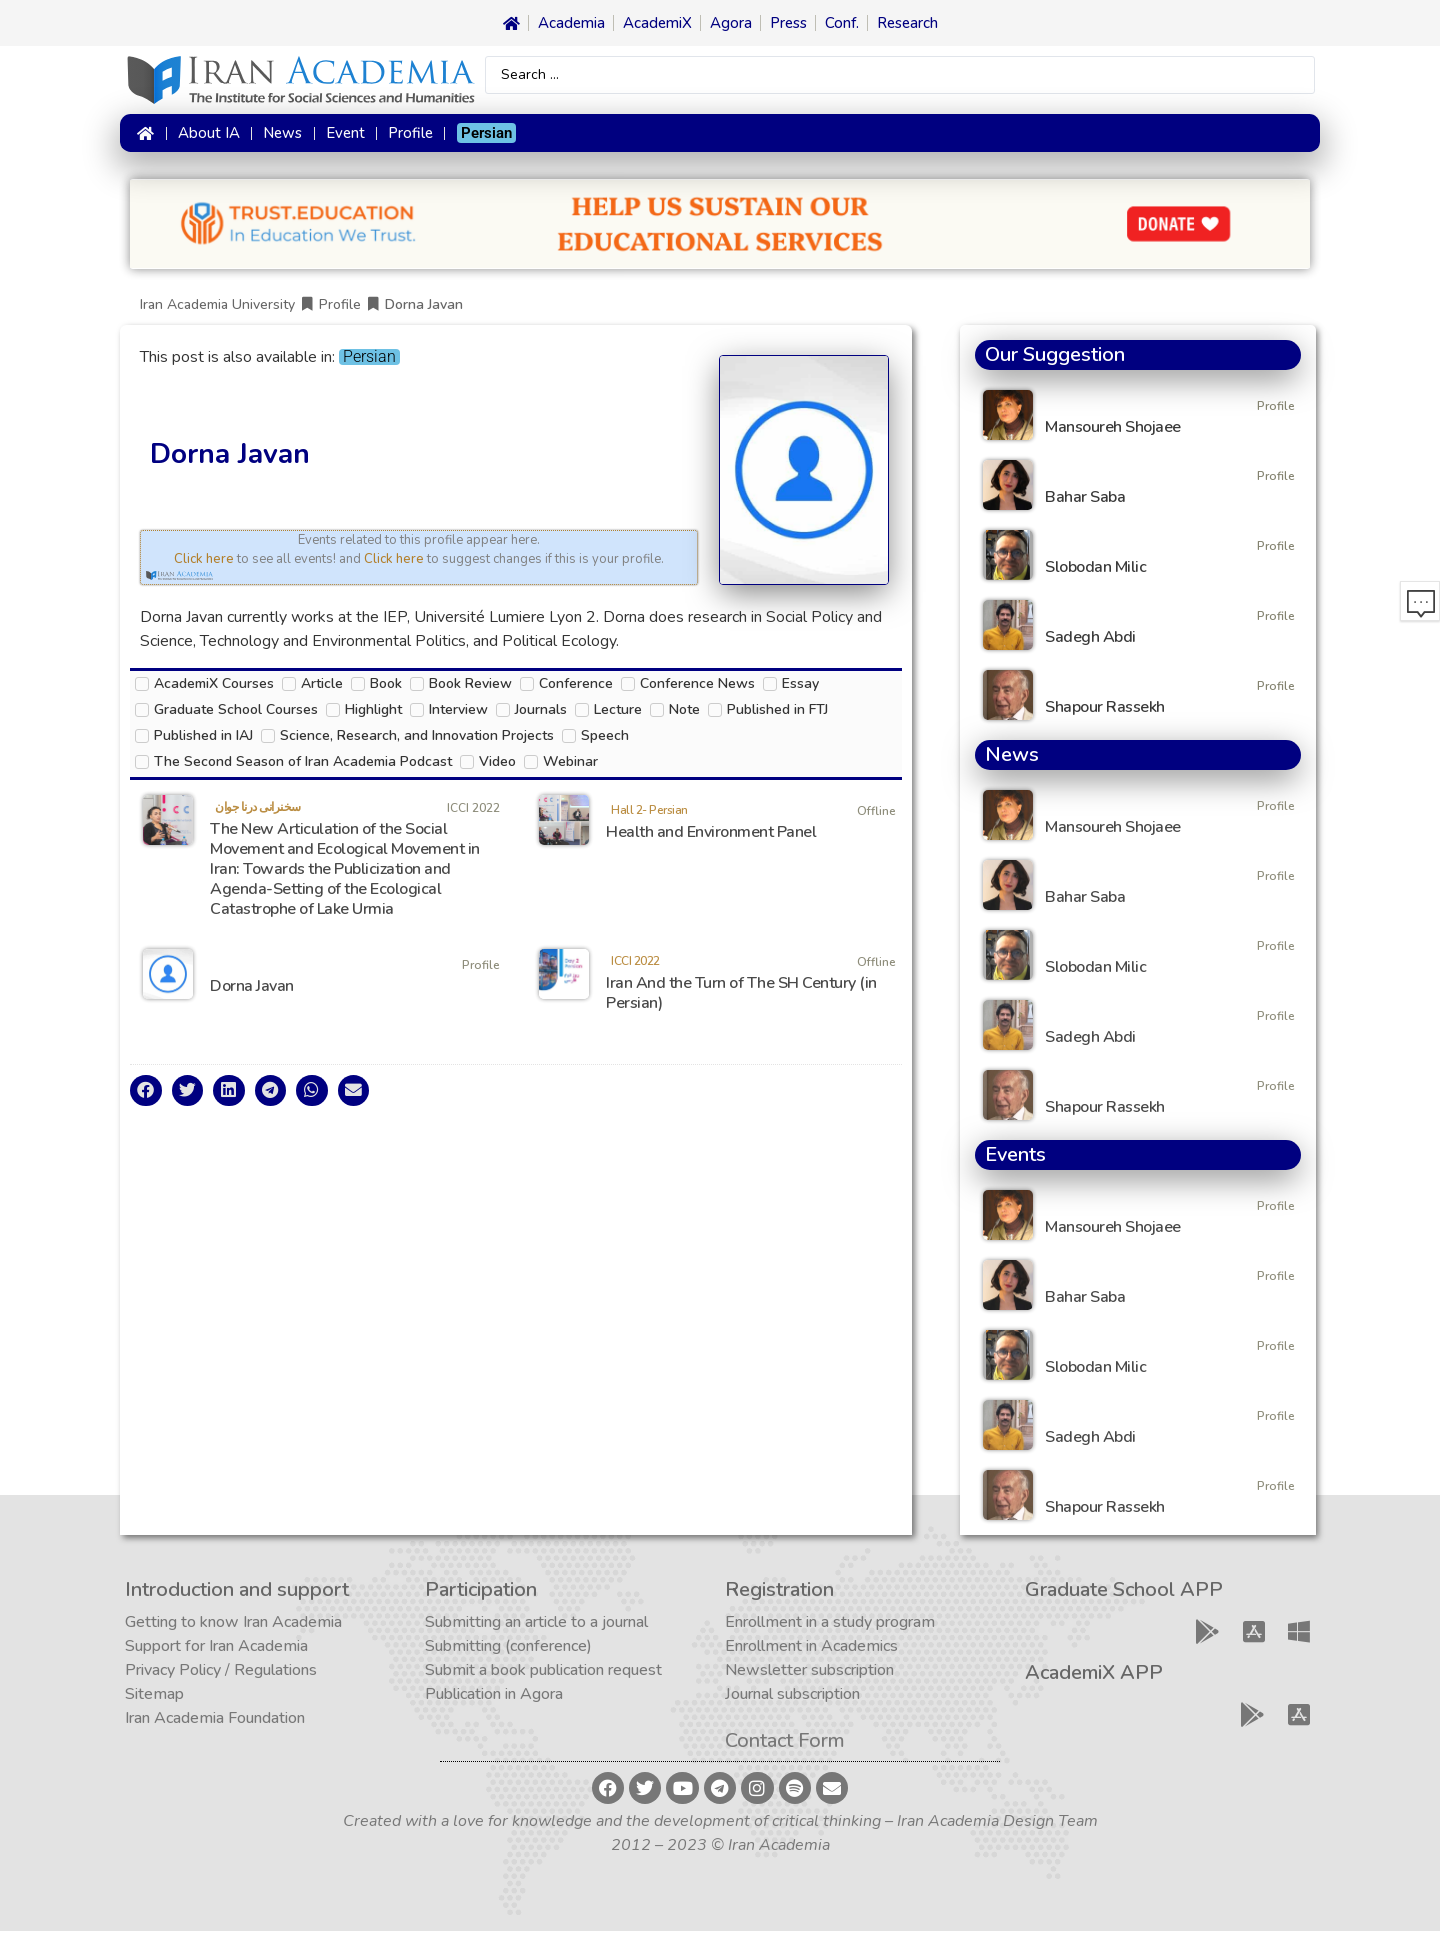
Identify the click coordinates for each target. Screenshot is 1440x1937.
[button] (146, 1097)
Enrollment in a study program (830, 1628)
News (280, 137)
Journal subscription (792, 1700)
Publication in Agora (494, 1700)
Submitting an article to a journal (536, 1628)
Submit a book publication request (543, 1676)
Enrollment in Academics (811, 1652)
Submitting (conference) (508, 1652)
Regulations (275, 1676)
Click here (204, 565)
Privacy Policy (173, 1676)
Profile (408, 137)
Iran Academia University (217, 310)
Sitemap (154, 1700)
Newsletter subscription (809, 1676)
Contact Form (785, 1746)
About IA (206, 137)
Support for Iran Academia (216, 1652)
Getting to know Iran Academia (233, 1628)
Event (343, 137)
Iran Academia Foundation (215, 1724)
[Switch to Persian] (484, 137)
